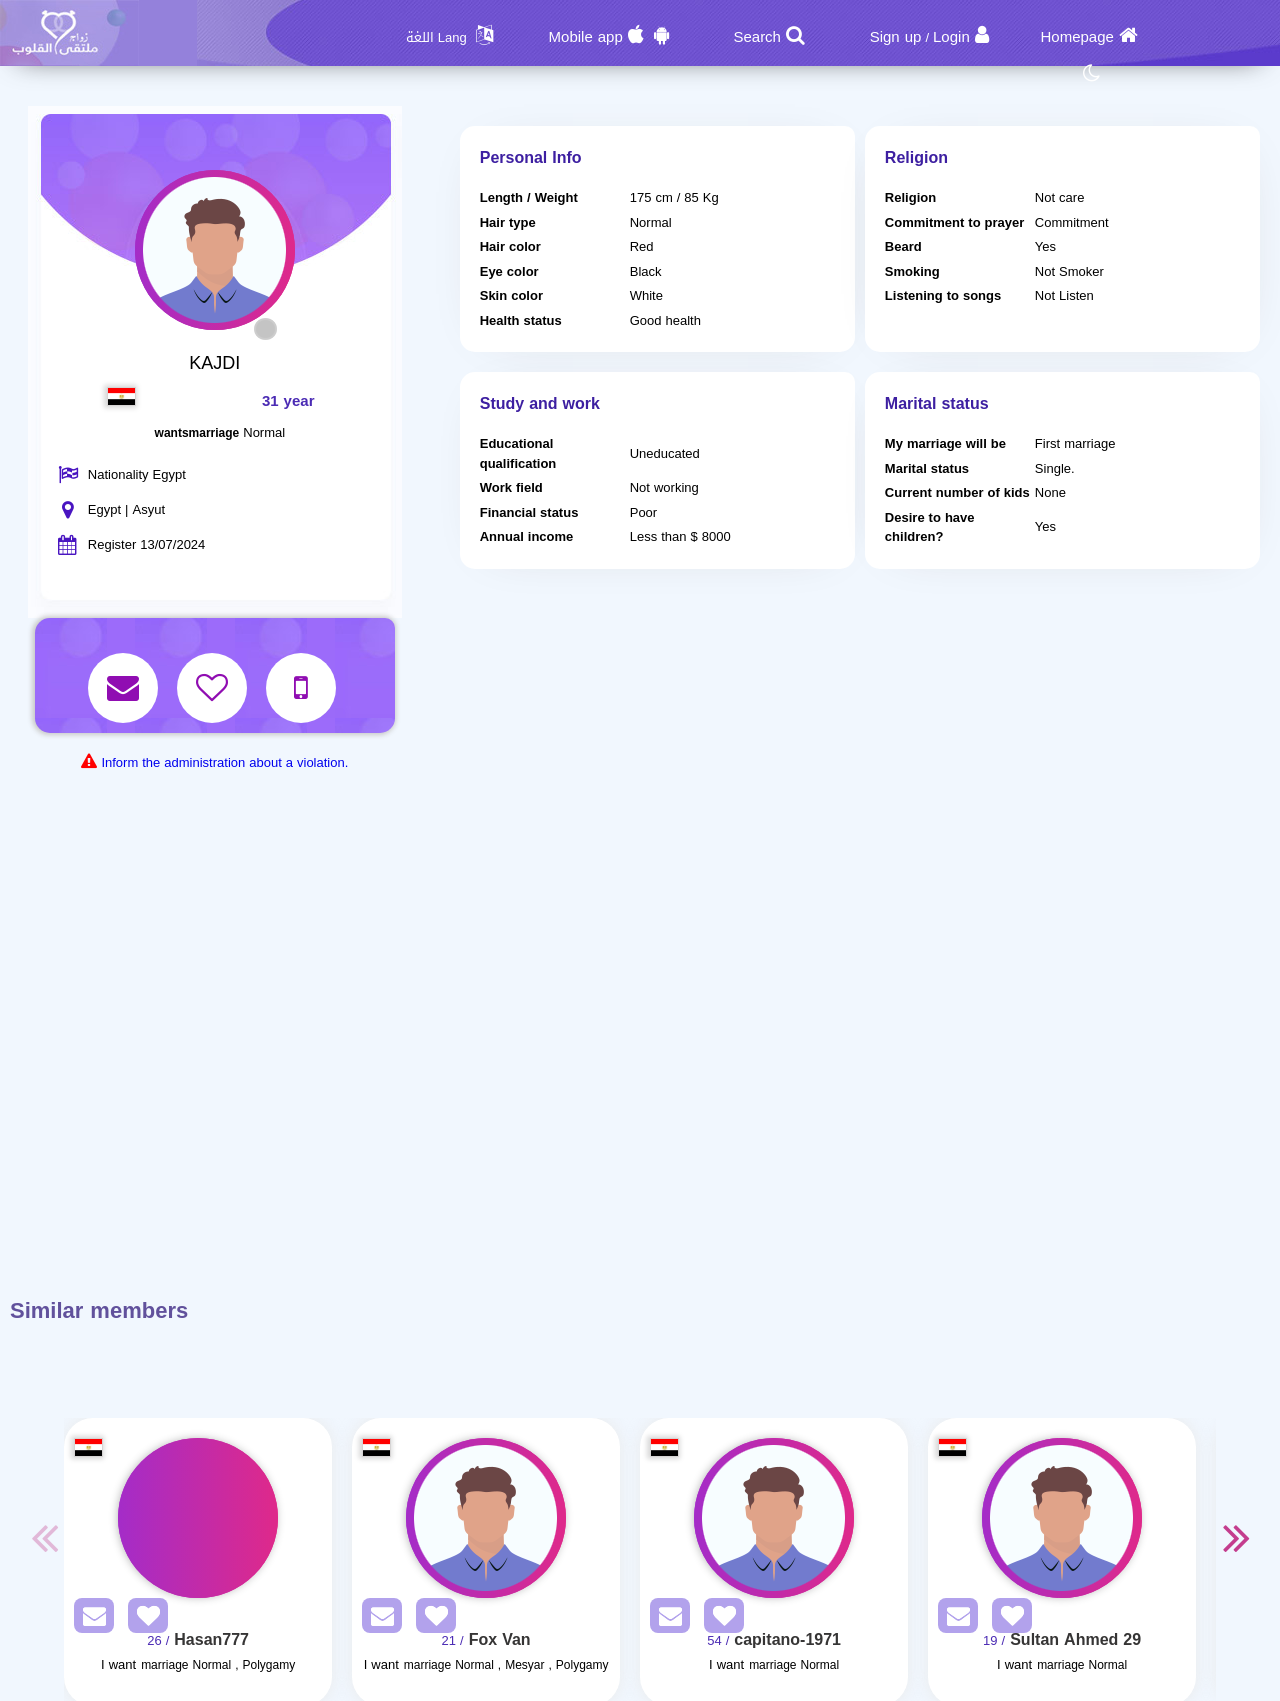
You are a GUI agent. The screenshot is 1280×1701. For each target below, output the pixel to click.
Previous (44, 1537)
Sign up (896, 37)
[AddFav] (143, 1619)
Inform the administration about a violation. (224, 762)
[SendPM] (89, 1619)
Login (951, 37)
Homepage (1077, 37)
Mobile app (586, 37)
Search (757, 37)
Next (1236, 1537)
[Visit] (198, 1518)
